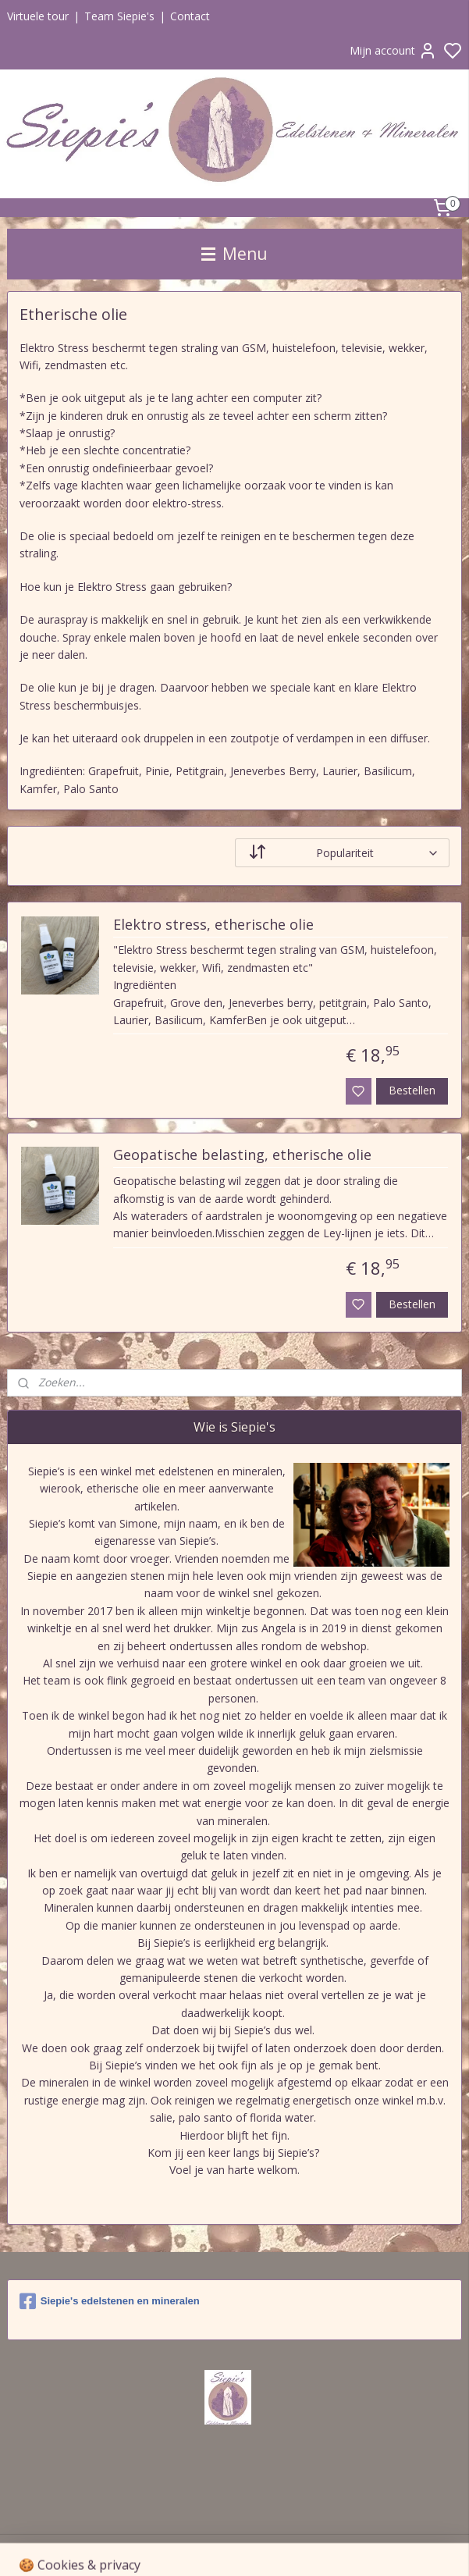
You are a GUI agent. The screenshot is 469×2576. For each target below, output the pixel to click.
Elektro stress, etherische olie (213, 925)
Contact (190, 16)
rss (360, 2547)
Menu (234, 254)
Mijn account (393, 50)
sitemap (327, 2547)
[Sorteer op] (342, 852)
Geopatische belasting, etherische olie (242, 1156)
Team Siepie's (119, 16)
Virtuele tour (38, 16)
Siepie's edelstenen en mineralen (110, 2301)
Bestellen (412, 1090)
